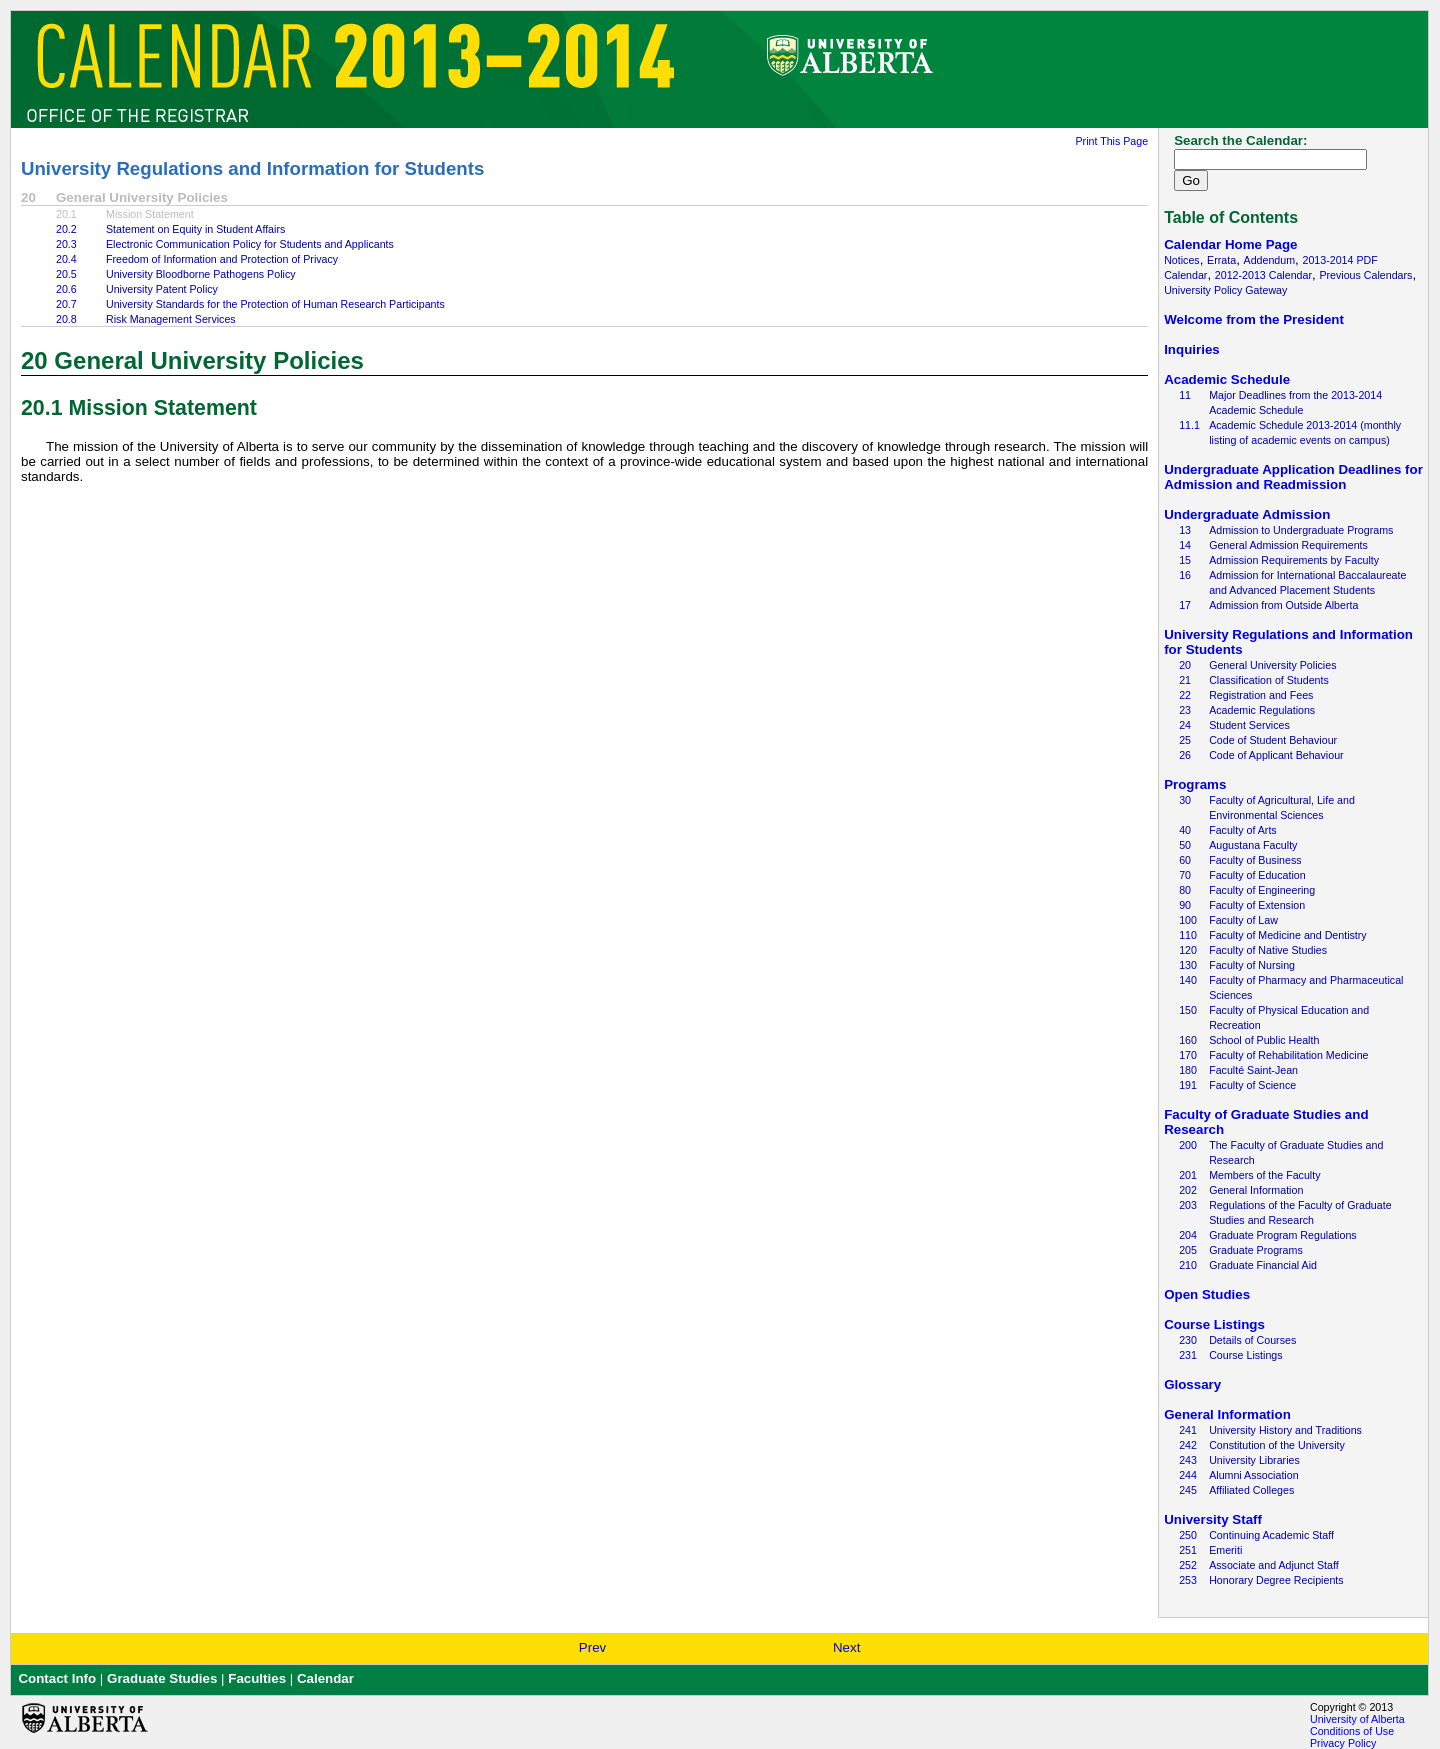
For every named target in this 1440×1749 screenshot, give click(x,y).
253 (1188, 1580)
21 (1185, 680)
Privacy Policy (1343, 1743)
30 (1185, 800)
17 (1185, 605)
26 (1185, 755)
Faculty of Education (1257, 875)
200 (1188, 1145)
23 (1185, 710)
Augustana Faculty (1253, 845)
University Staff (1213, 1519)
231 (1188, 1355)
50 (1185, 845)
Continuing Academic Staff (1271, 1535)
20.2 (66, 229)
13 (1185, 530)
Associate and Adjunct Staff (1274, 1565)
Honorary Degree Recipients (1276, 1580)
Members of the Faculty (1264, 1175)
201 (1188, 1175)
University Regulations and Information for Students (252, 168)
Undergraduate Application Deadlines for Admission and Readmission (1293, 477)
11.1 (1189, 425)
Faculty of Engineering (1262, 890)
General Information (1256, 1190)
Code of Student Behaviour (1273, 740)
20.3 (66, 244)
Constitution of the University (1277, 1445)
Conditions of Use (1352, 1731)
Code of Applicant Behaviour (1276, 755)
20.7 (66, 304)
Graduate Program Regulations (1283, 1235)
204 (1188, 1235)
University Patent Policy (162, 289)
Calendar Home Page (1230, 244)
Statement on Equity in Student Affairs (195, 229)
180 (1188, 1070)
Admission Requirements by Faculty (1294, 560)
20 (1185, 665)
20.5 (66, 274)
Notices (1182, 260)
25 (1185, 740)
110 (1188, 935)
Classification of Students (1269, 680)
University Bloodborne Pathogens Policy (201, 274)
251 (1188, 1550)
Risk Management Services (171, 319)
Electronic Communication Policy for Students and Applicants (250, 244)
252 (1188, 1565)
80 (1185, 890)
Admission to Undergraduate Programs (1301, 530)
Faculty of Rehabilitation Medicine (1288, 1055)
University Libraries (1254, 1460)
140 (1188, 980)
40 (1185, 830)
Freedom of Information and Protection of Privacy (222, 259)
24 (1185, 725)
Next (846, 1647)
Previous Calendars (1365, 275)
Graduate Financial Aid (1263, 1265)
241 (1188, 1430)
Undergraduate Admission (1247, 514)
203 (1188, 1205)
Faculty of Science (1252, 1085)
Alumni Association (1253, 1475)
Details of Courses (1252, 1340)
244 (1188, 1475)
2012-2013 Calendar (1263, 275)
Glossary (1192, 1384)
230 (1188, 1340)
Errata (1221, 260)
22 (1185, 695)
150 (1188, 1010)
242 (1188, 1445)
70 (1185, 875)
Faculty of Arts (1243, 830)
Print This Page (1111, 141)
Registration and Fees (1261, 695)
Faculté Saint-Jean (1253, 1070)
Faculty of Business (1255, 860)
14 (1185, 545)
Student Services (1249, 725)
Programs (1195, 784)
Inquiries (1192, 349)
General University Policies (1272, 665)
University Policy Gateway (1225, 290)
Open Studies (1207, 1294)
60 (1185, 860)
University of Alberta (1357, 1719)
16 (1185, 575)
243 (1188, 1460)
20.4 (66, 259)
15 (1185, 560)
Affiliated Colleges (1251, 1490)
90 (1185, 905)
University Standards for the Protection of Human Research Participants (275, 304)
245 (1188, 1490)
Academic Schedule (1227, 379)
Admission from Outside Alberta (1283, 605)
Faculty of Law (1243, 920)
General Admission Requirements (1288, 545)
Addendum (1270, 260)
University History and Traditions (1285, 1430)
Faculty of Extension (1257, 905)
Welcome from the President (1254, 319)
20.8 (66, 319)
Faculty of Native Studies (1268, 950)
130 (1188, 965)
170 (1188, 1055)
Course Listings (1214, 1324)
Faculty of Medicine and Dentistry (1288, 935)
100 (1188, 920)
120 (1188, 950)
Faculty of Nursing (1252, 965)
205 (1188, 1250)
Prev (592, 1647)
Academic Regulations (1262, 710)
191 (1188, 1085)
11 (1185, 395)
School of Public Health (1264, 1040)
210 (1188, 1265)
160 (1188, 1040)
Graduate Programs (1256, 1250)
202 (1188, 1190)
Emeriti (1225, 1550)
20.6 (66, 289)
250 (1188, 1535)
